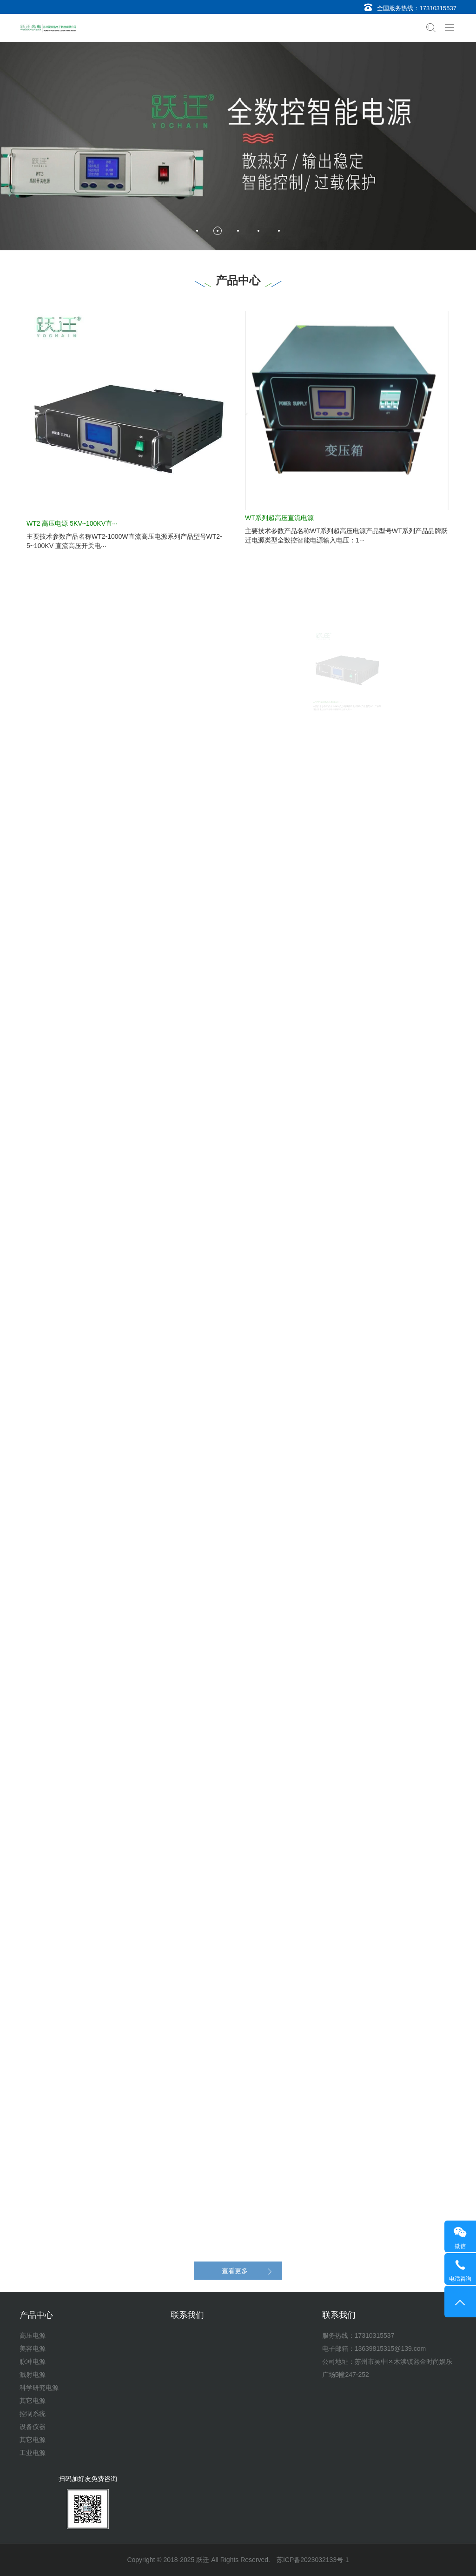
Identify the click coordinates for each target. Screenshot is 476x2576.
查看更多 (235, 2282)
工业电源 (33, 2452)
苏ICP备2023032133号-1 (313, 2559)
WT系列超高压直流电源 (279, 518)
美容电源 (33, 2348)
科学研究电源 (39, 2387)
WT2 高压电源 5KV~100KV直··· (72, 523)
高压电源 (33, 2335)
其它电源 (33, 2400)
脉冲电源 (33, 2361)
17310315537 (437, 8)
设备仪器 (33, 2426)
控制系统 (33, 2413)
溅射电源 (33, 2374)
